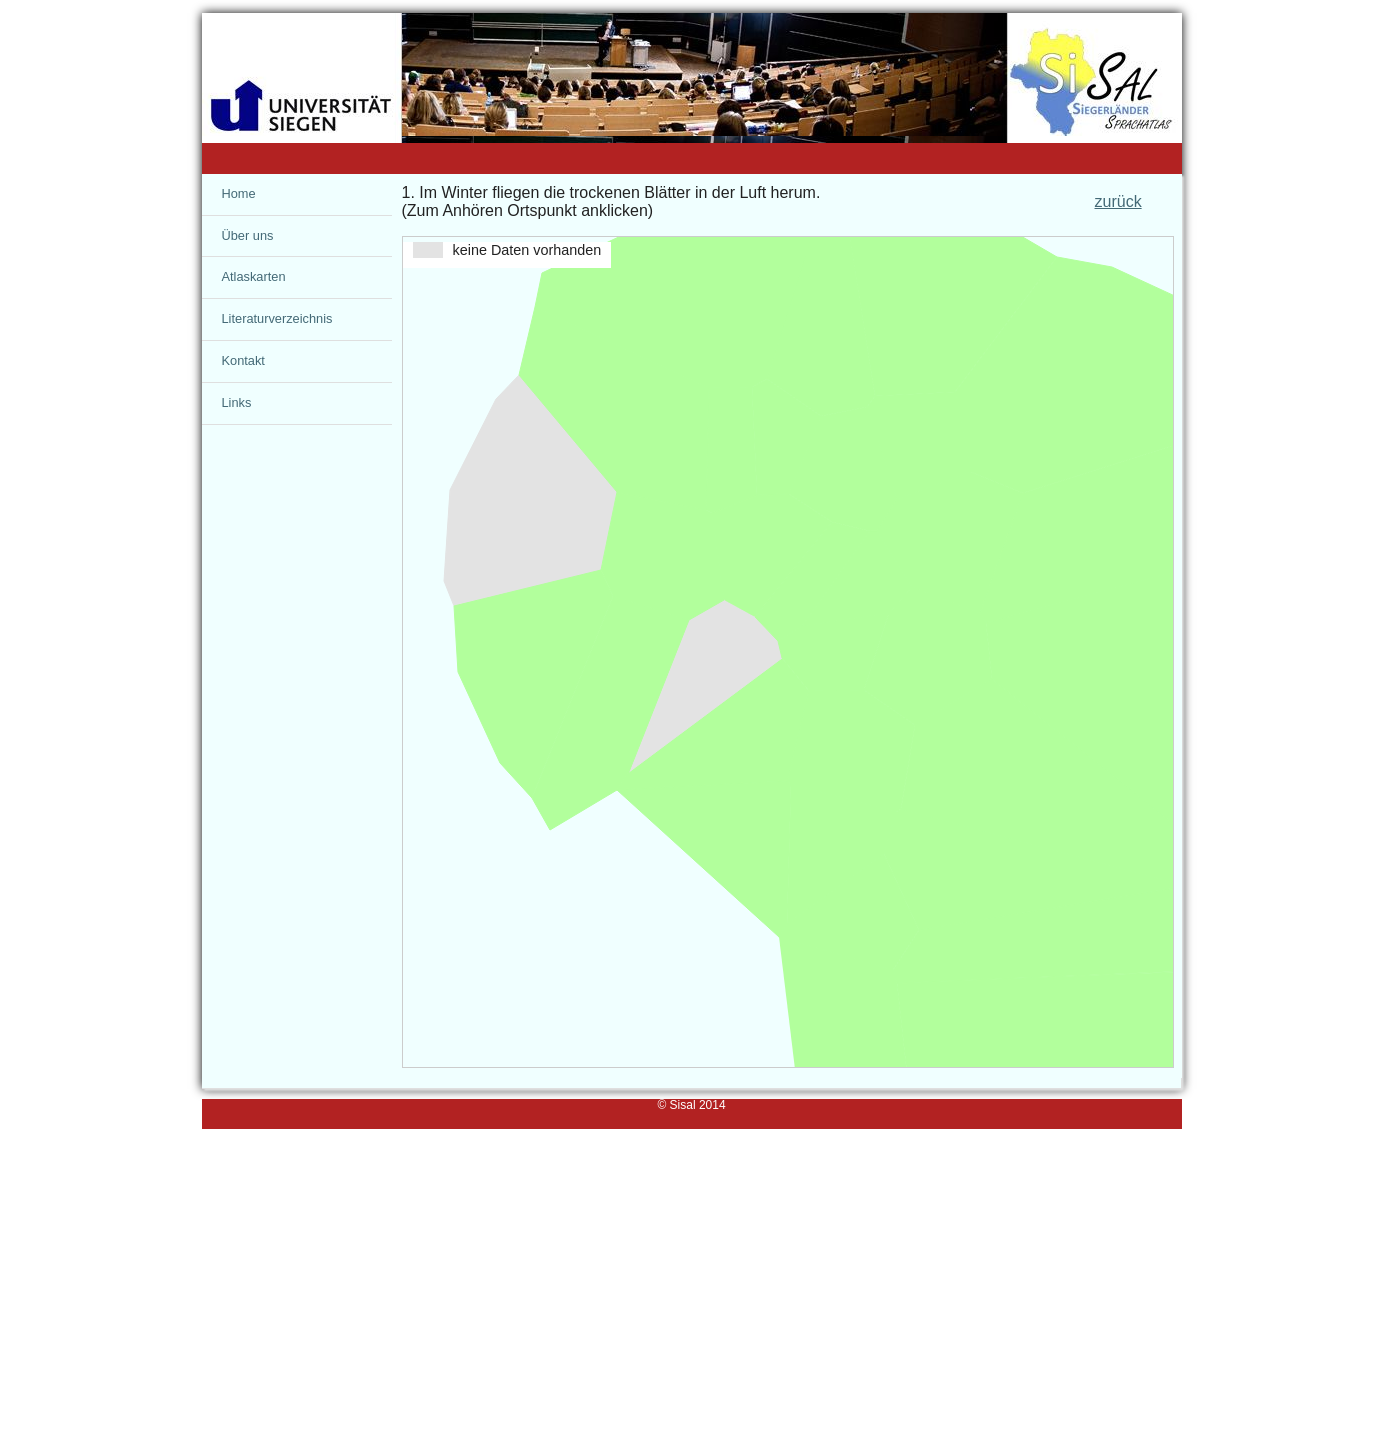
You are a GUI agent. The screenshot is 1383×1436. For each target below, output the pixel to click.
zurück (1118, 201)
